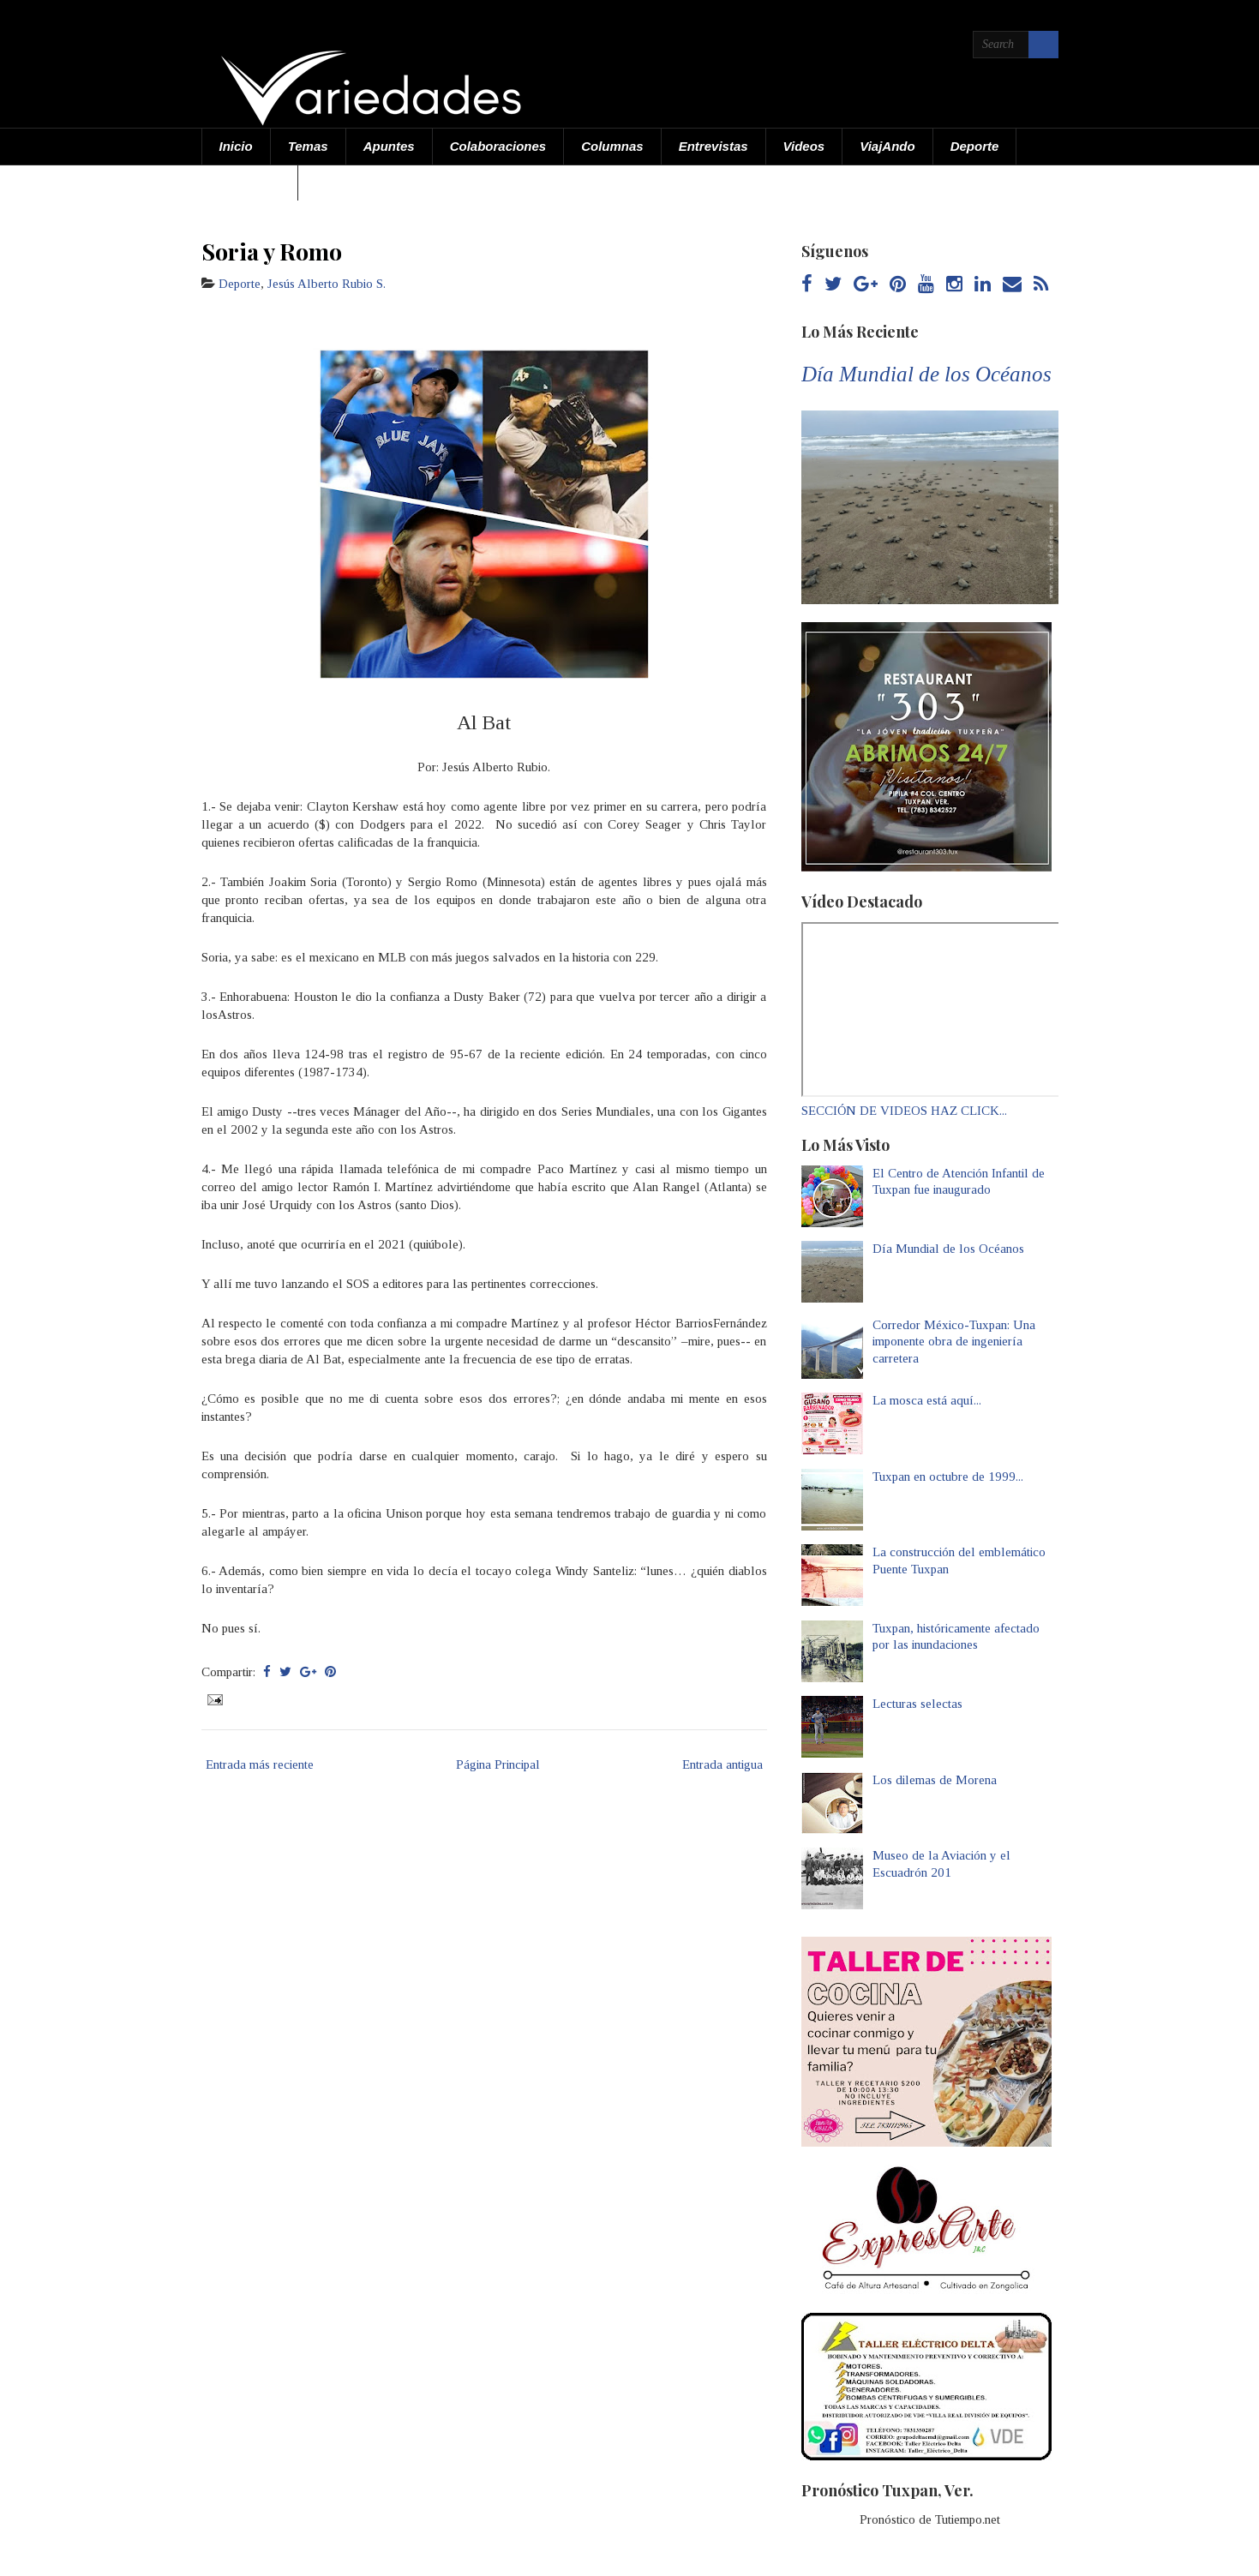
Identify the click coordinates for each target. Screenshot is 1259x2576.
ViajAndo (887, 146)
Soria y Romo (271, 251)
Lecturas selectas (917, 1703)
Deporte (974, 146)
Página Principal (498, 1764)
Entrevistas (713, 146)
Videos (804, 146)
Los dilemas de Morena (934, 1780)
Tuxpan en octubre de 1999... (947, 1476)
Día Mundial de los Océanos (926, 374)
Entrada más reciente (260, 1764)
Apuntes (389, 146)
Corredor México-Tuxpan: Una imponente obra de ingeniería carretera (953, 1341)
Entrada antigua (722, 1764)
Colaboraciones (498, 146)
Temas (308, 146)
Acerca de (250, 182)
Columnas (612, 146)
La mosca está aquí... (926, 1400)
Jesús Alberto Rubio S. (326, 284)
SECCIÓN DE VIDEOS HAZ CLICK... (904, 1110)
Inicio (236, 146)
